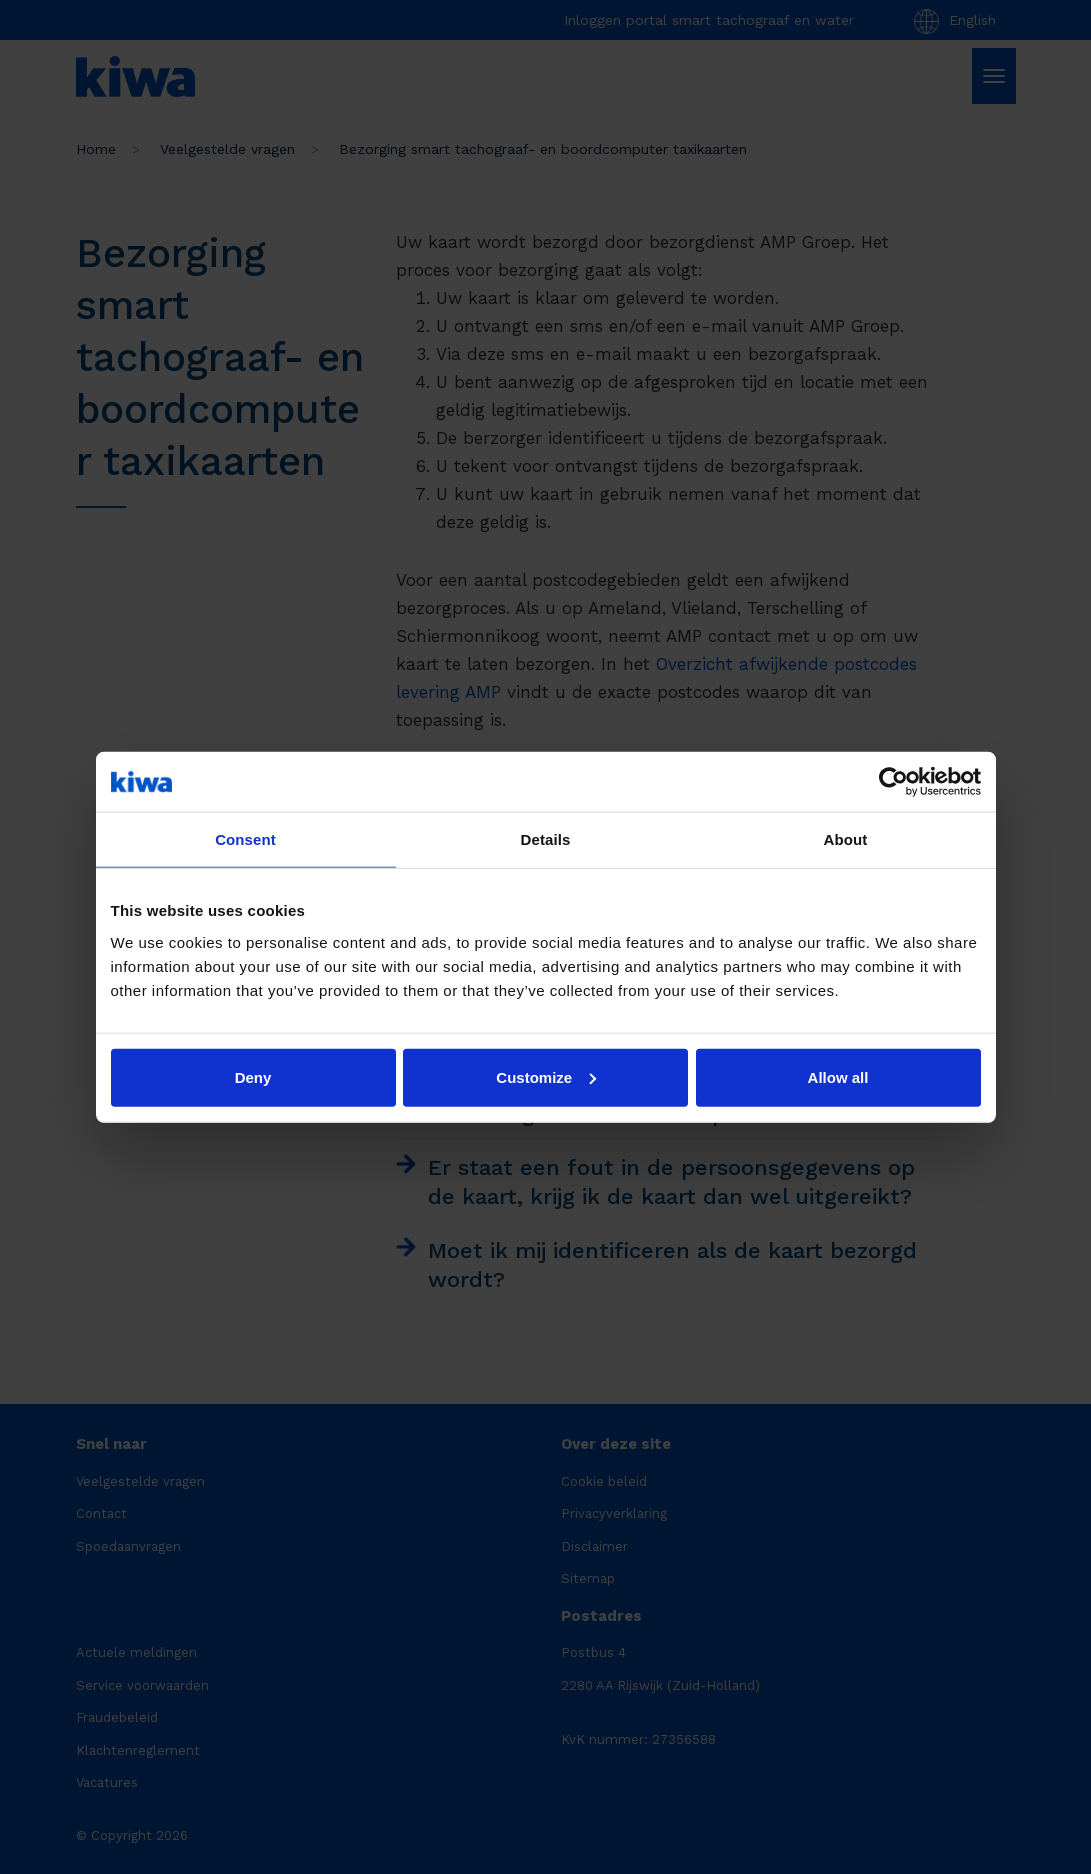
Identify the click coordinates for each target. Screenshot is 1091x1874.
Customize (546, 1076)
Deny (253, 1076)
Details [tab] (546, 839)
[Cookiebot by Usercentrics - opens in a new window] (893, 782)
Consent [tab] (245, 839)
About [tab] (846, 839)
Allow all (838, 1076)
